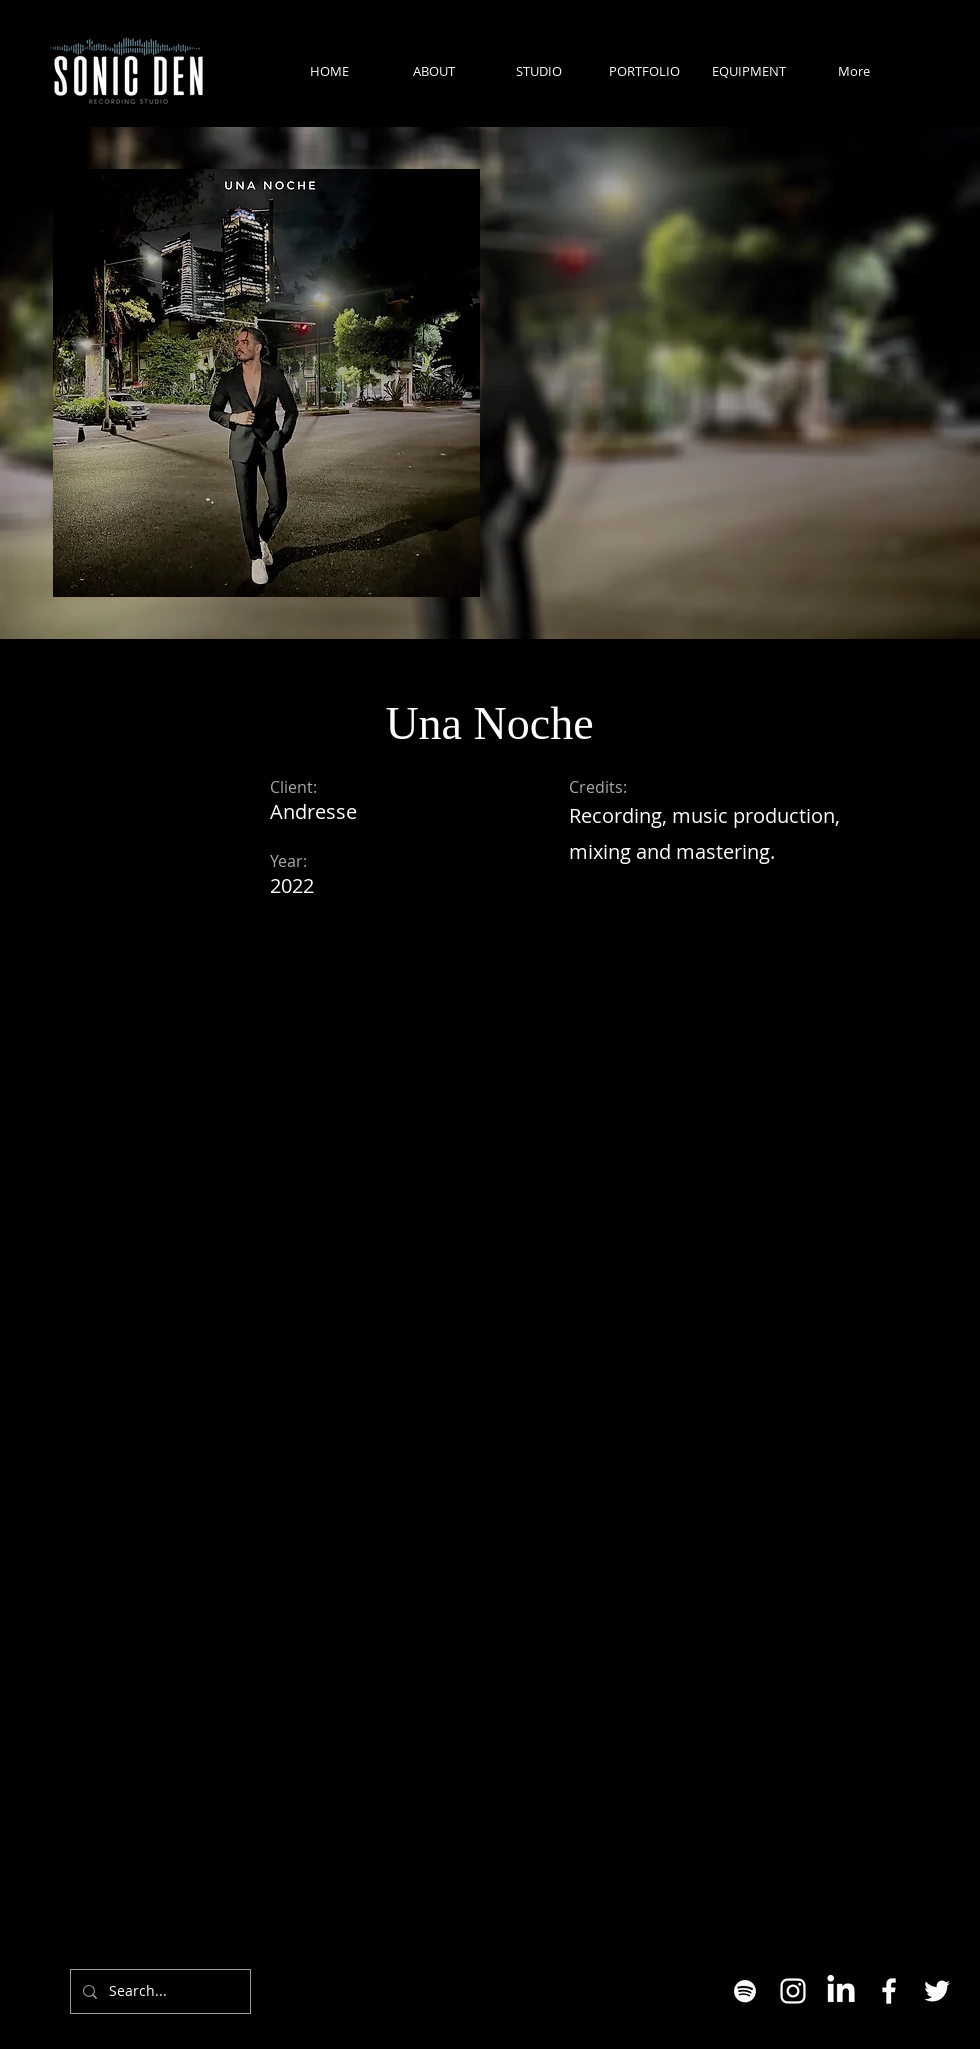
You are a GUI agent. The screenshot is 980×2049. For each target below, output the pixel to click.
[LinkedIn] (841, 1991)
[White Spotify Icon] (745, 1991)
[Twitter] (937, 1991)
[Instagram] (793, 1991)
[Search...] (158, 1991)
